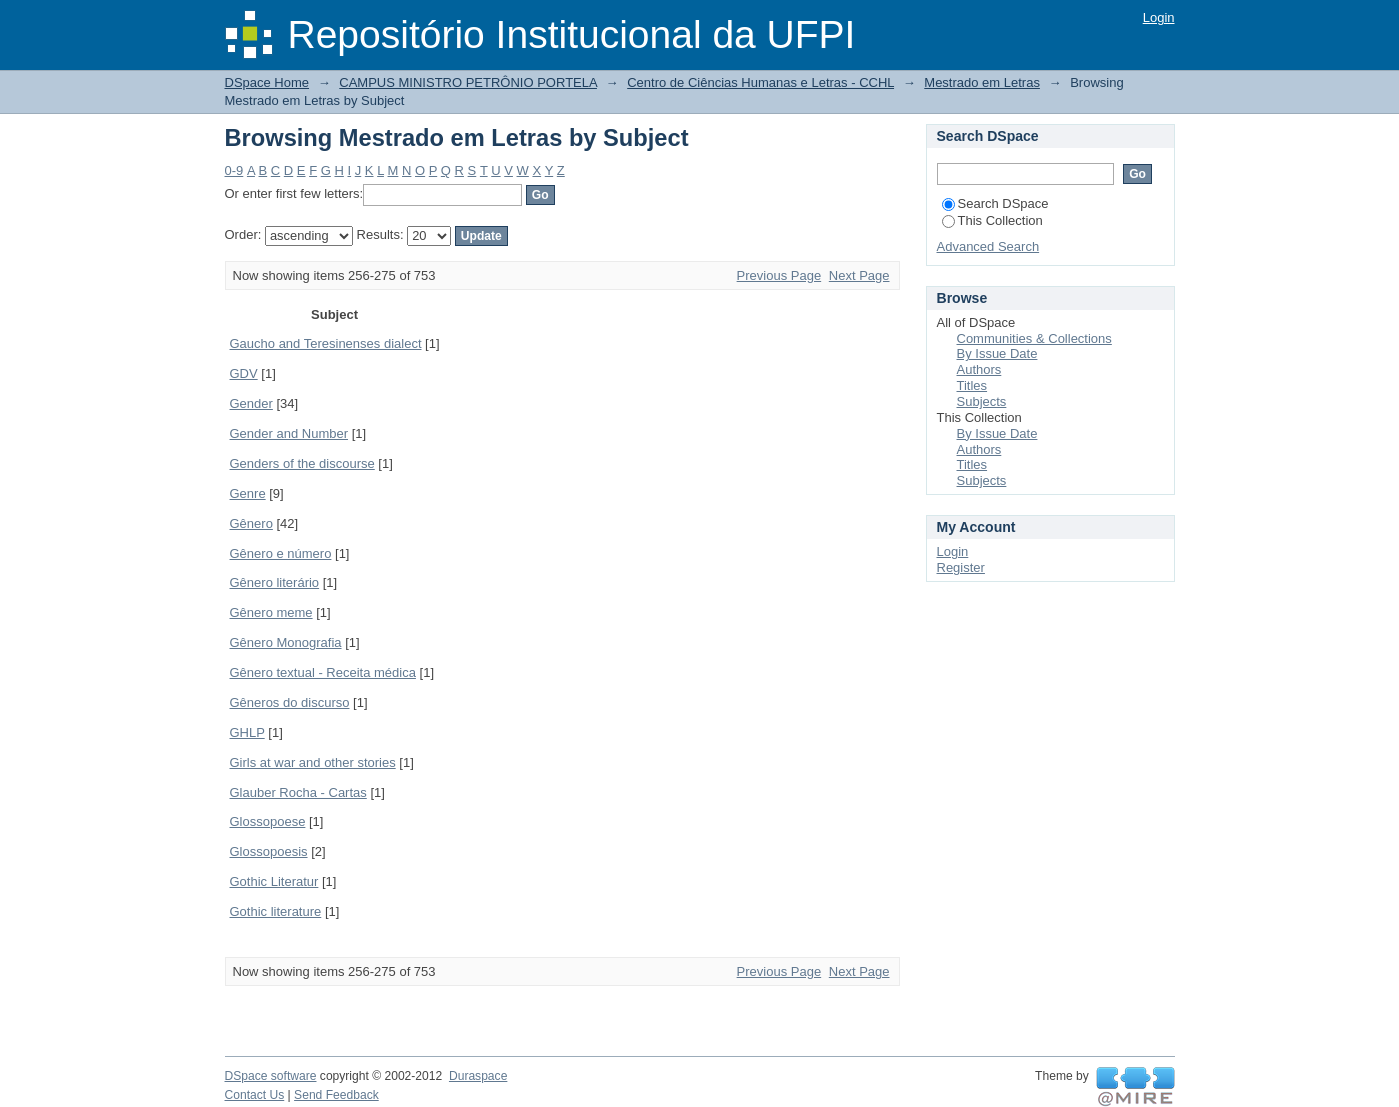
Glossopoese (268, 821)
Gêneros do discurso (290, 702)
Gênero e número (281, 553)
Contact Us (255, 1095)
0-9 (234, 170)
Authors (979, 369)
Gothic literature (276, 911)
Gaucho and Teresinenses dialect (326, 343)
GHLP (247, 732)
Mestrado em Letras (982, 82)
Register (961, 567)
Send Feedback (336, 1095)
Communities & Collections (1034, 338)
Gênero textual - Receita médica (323, 672)
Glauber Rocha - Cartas (298, 792)
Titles (972, 385)
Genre (248, 493)
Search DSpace (995, 203)
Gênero (251, 523)
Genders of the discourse (302, 463)
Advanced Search (988, 246)
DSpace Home (267, 82)
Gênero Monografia (286, 642)
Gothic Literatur (274, 881)
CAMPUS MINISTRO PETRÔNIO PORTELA (468, 82)
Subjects (982, 401)
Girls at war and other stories (313, 762)
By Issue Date (997, 353)
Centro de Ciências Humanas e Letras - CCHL (760, 82)
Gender (251, 403)
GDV (244, 373)
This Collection (992, 220)
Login (1159, 17)
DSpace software (271, 1076)
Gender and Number (289, 433)
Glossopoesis (269, 851)
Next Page (859, 275)
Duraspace (478, 1076)
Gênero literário (275, 582)
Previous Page (779, 275)
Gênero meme (271, 612)
